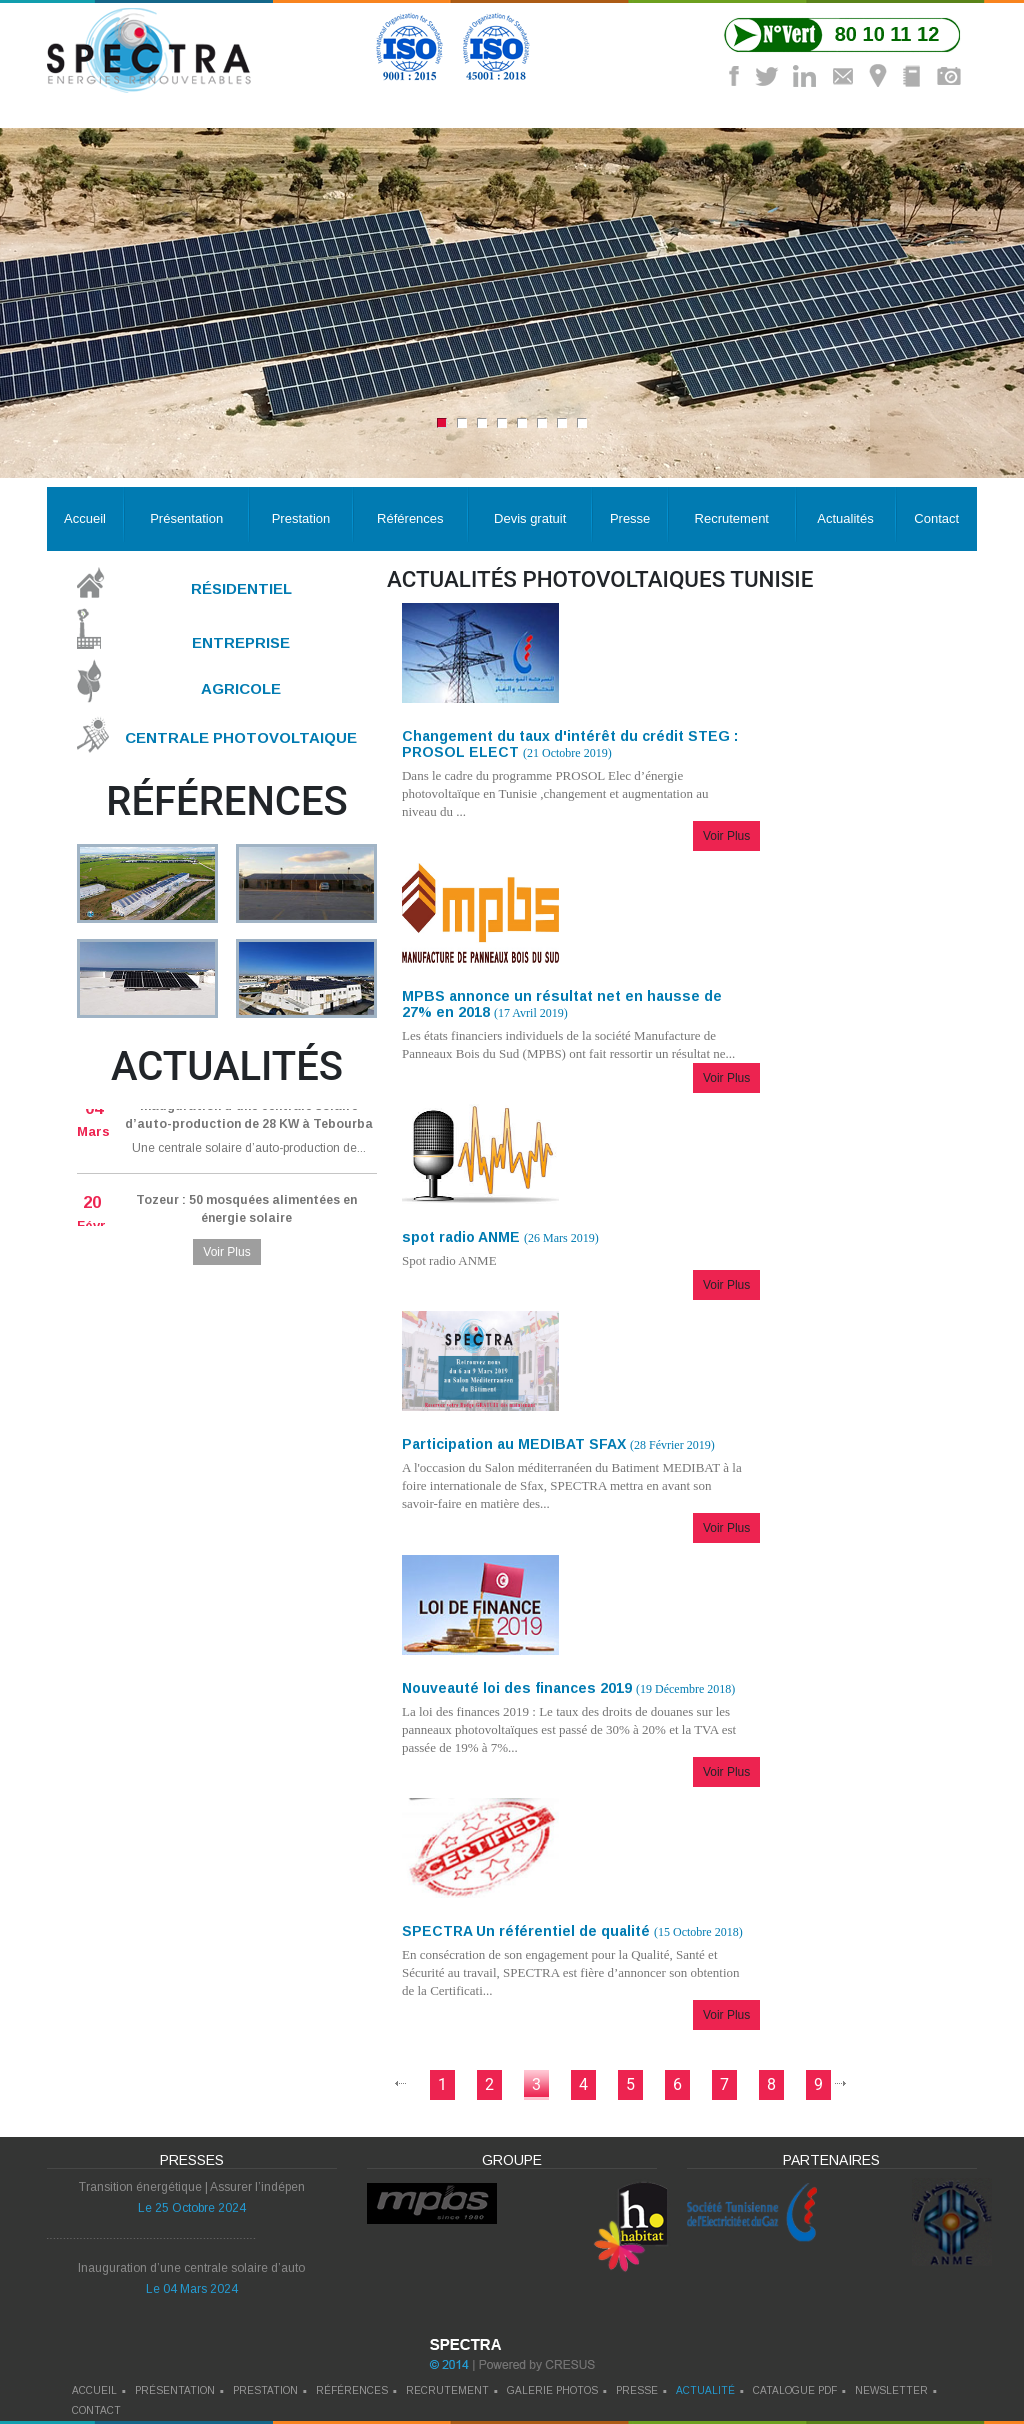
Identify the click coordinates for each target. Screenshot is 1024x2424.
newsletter (891, 2390)
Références (410, 518)
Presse (630, 518)
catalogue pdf (795, 2390)
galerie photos (552, 2390)
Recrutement (732, 518)
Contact (936, 518)
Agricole (241, 688)
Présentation (186, 518)
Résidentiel (241, 588)
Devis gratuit (530, 518)
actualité (705, 2390)
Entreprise (241, 641)
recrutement (447, 2390)
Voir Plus (226, 1252)
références (352, 2390)
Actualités (845, 518)
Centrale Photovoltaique (241, 737)
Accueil (85, 518)
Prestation (301, 518)
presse (637, 2390)
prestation (265, 2390)
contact (96, 2410)
